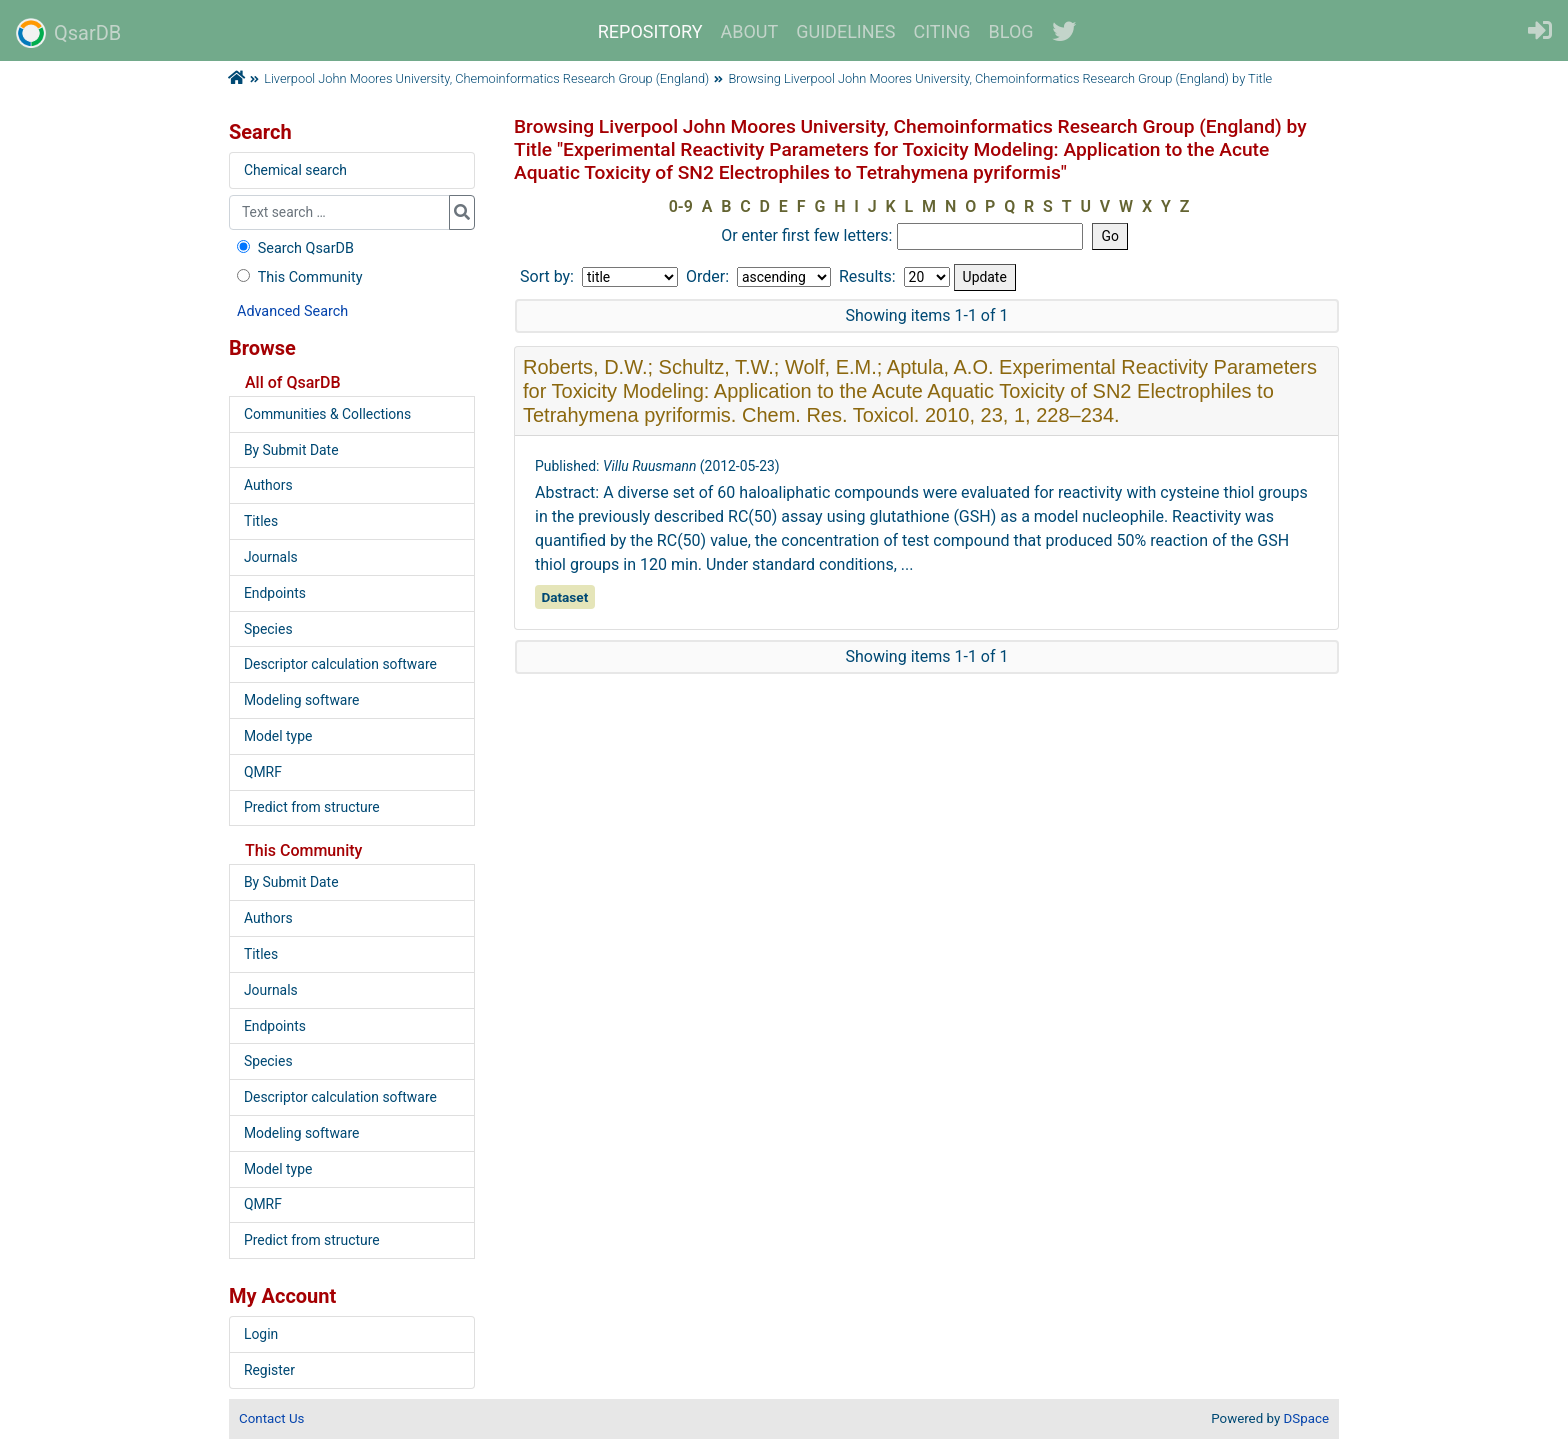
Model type (278, 736)
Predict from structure (312, 807)
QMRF (263, 772)
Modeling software (301, 700)
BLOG (1011, 31)
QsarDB (68, 33)
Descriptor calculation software (340, 664)
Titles (261, 521)
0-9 (681, 206)
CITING (942, 31)
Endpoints (275, 593)
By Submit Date (291, 450)
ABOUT (750, 31)
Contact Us (271, 1418)
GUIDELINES (845, 31)
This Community (297, 277)
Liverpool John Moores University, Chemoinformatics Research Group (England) (486, 78)
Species (268, 629)
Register (269, 1370)
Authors (268, 485)
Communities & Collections (327, 414)
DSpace (1306, 1418)
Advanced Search (292, 311)
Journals (271, 557)
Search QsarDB (293, 248)
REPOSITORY (650, 31)
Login (261, 1334)
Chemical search (295, 170)
